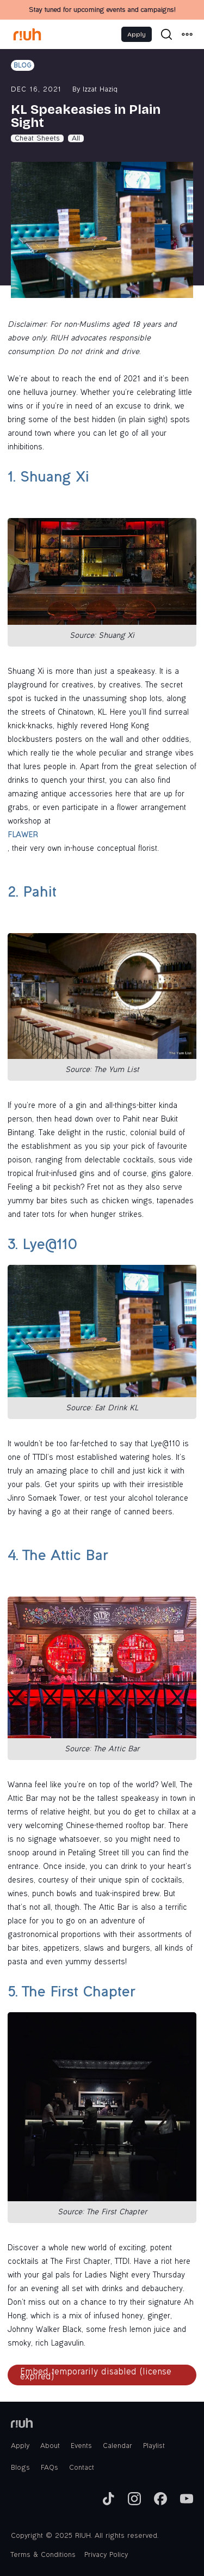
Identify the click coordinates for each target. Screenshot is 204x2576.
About (50, 2446)
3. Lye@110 (42, 1246)
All (76, 139)
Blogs (20, 2468)
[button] (187, 34)
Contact (81, 2468)
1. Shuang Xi (48, 478)
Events (81, 2446)
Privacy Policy (106, 2555)
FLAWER (23, 835)
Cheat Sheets (37, 139)
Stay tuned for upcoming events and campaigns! (102, 10)
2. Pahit (32, 894)
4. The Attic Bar (58, 1557)
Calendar (117, 2446)
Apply (136, 34)
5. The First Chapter (71, 1993)
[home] (27, 34)
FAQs (49, 2468)
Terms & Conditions (43, 2555)
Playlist (154, 2446)
